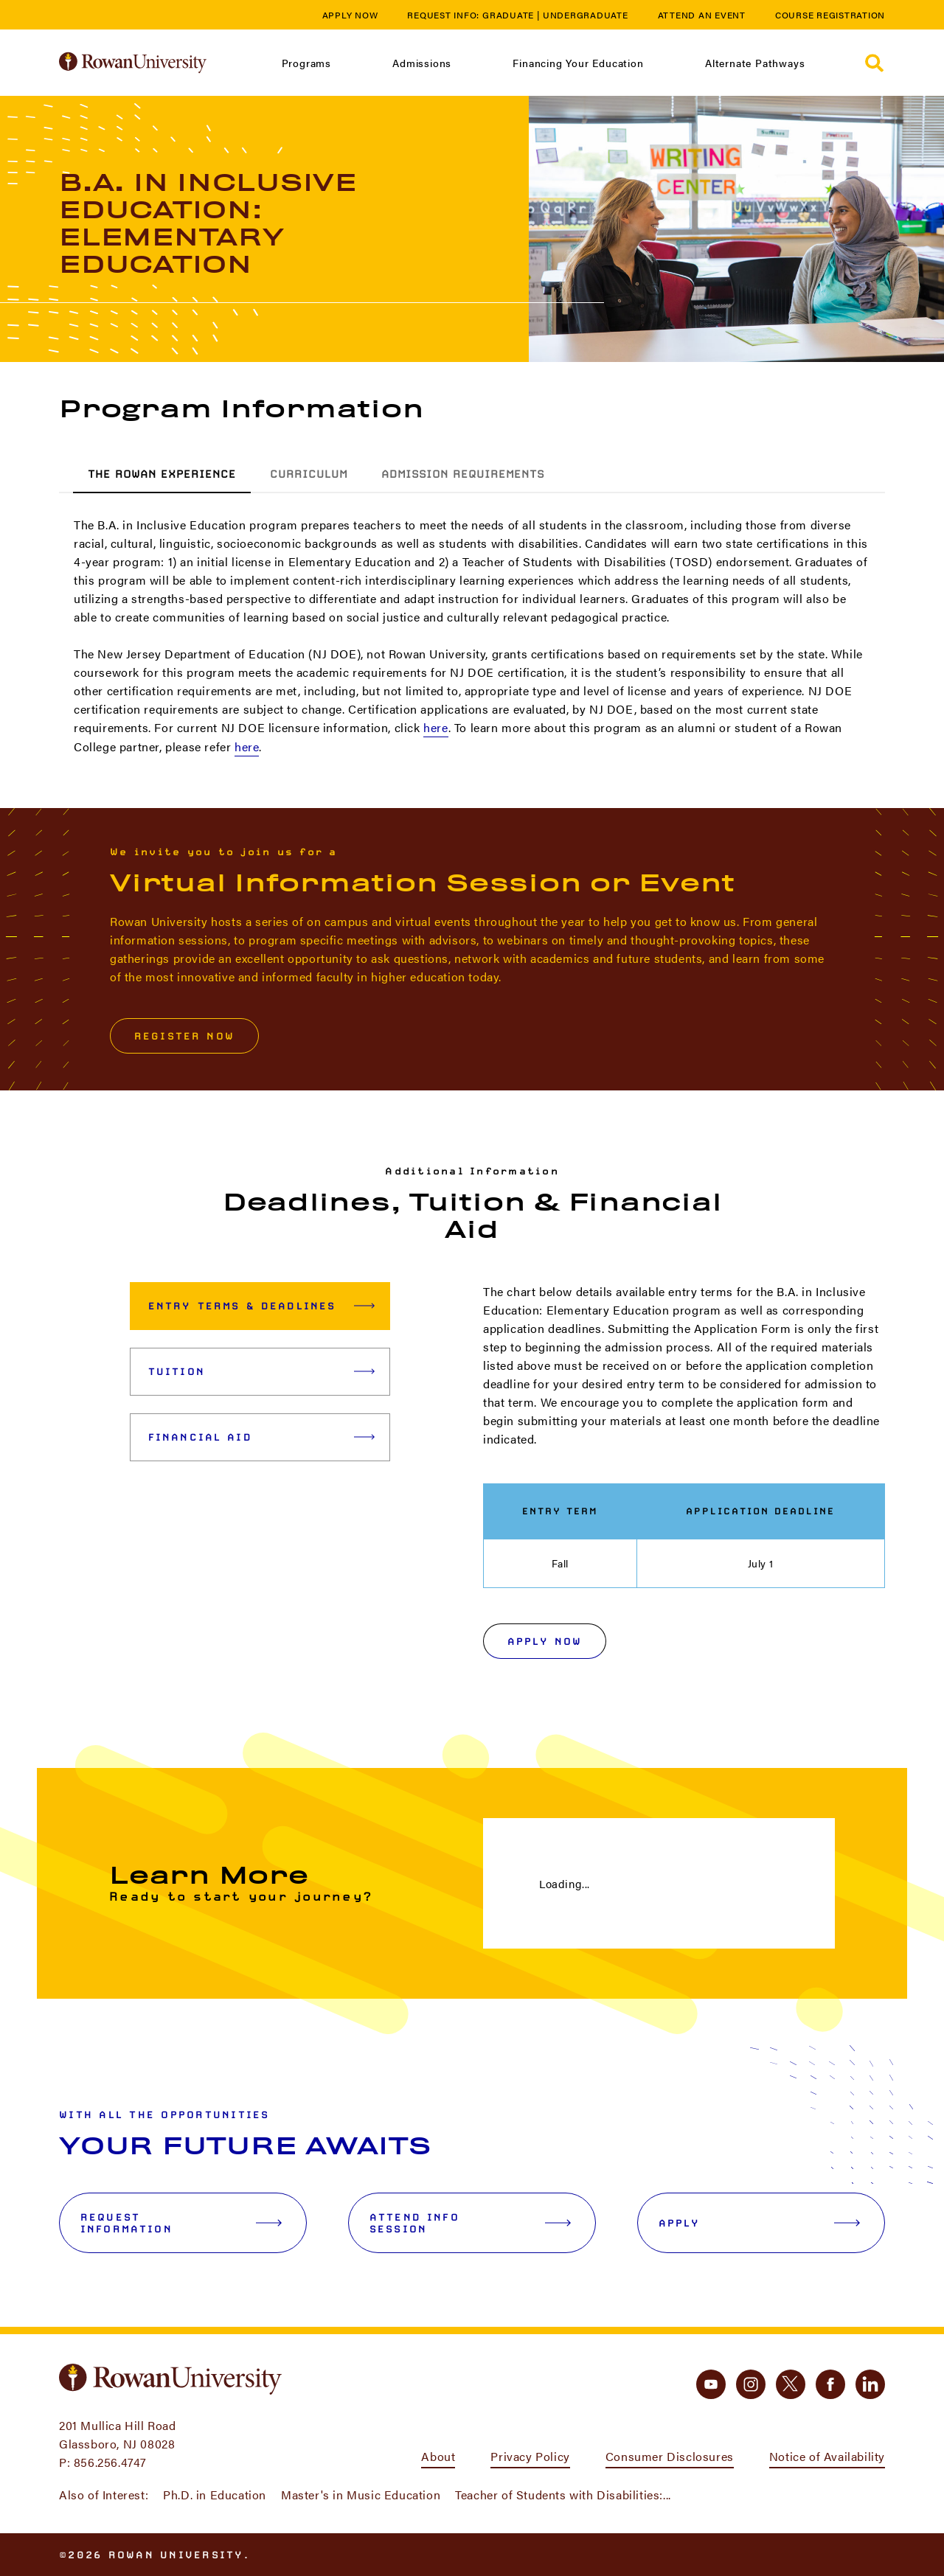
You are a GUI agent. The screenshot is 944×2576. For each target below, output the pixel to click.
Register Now (184, 1036)
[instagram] (751, 2384)
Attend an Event (702, 14)
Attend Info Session (470, 2223)
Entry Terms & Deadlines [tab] (261, 1306)
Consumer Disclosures (669, 2456)
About (438, 2456)
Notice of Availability (827, 2456)
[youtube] (711, 2384)
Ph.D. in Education (214, 2494)
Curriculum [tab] (308, 474)
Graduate (508, 14)
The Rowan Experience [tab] (162, 474)
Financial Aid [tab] (261, 1437)
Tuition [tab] (261, 1371)
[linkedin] (870, 2384)
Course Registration (830, 14)
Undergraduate (585, 14)
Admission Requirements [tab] (462, 474)
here (435, 727)
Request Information (181, 2223)
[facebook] (830, 2384)
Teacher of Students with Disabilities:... (563, 2494)
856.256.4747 (110, 2462)
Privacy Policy (529, 2456)
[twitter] (790, 2384)
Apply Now (350, 14)
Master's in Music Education (360, 2494)
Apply (759, 2223)
